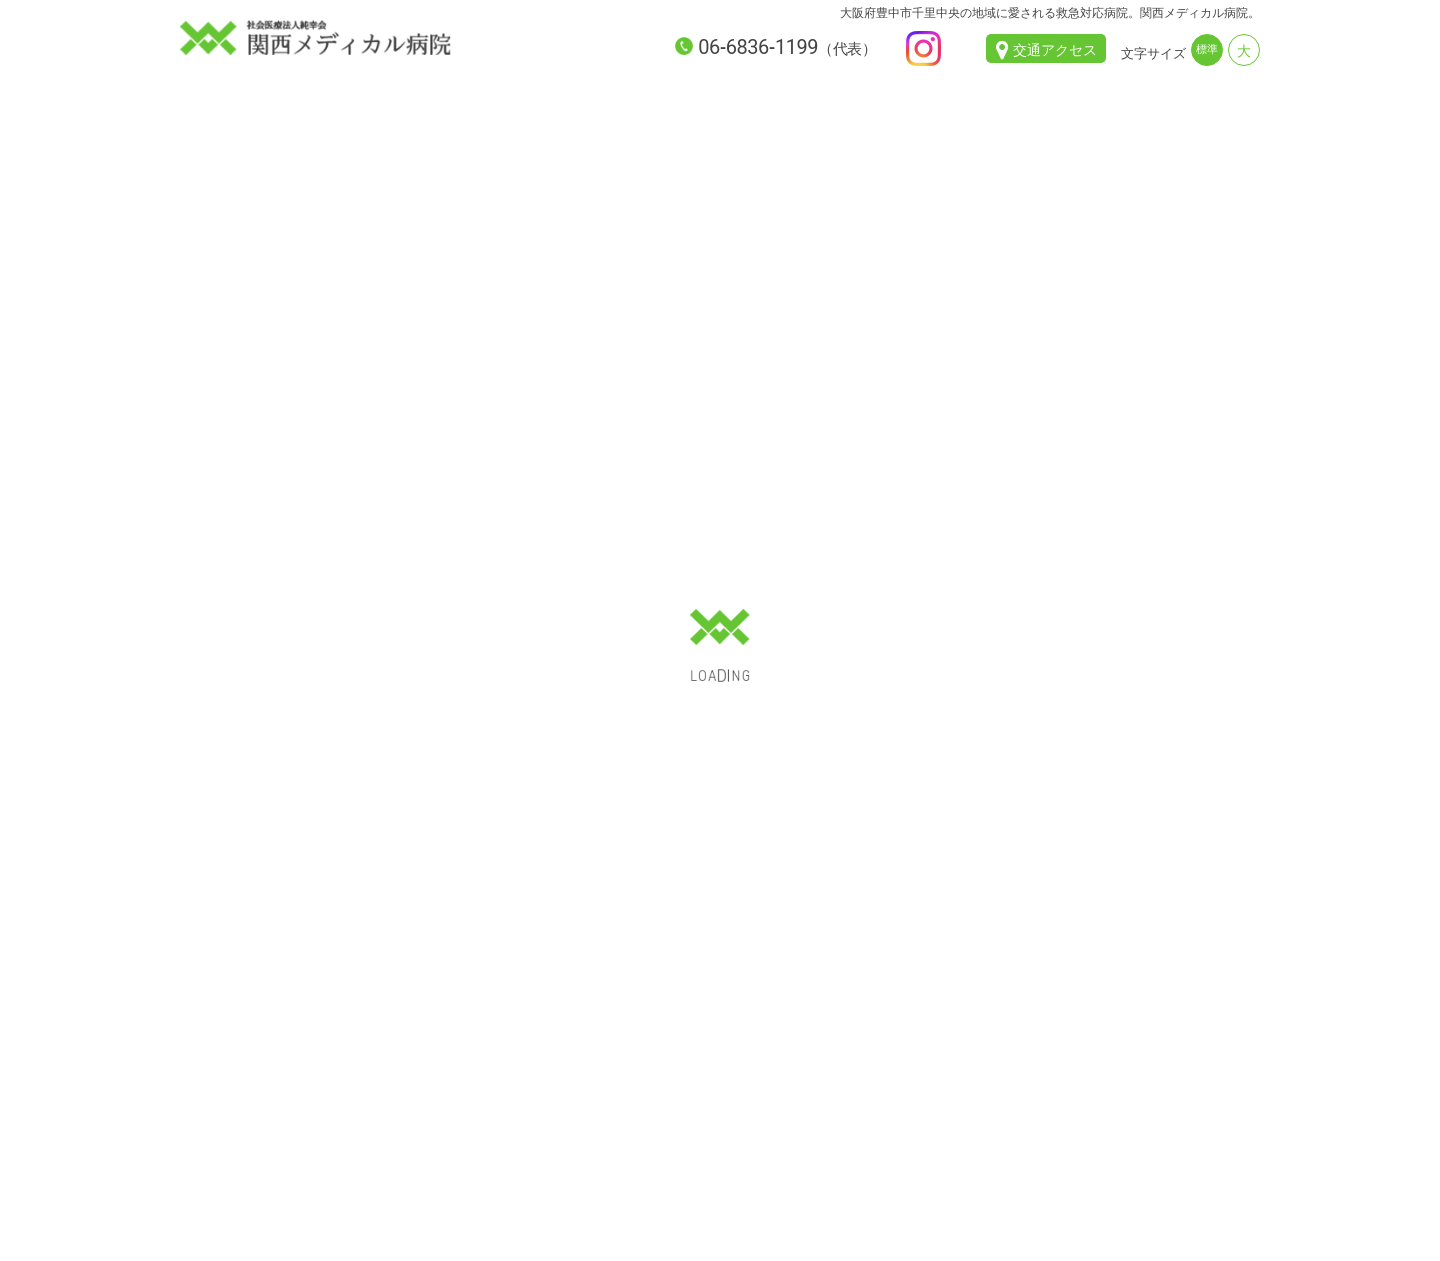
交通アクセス (1055, 50)
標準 (1207, 49)
